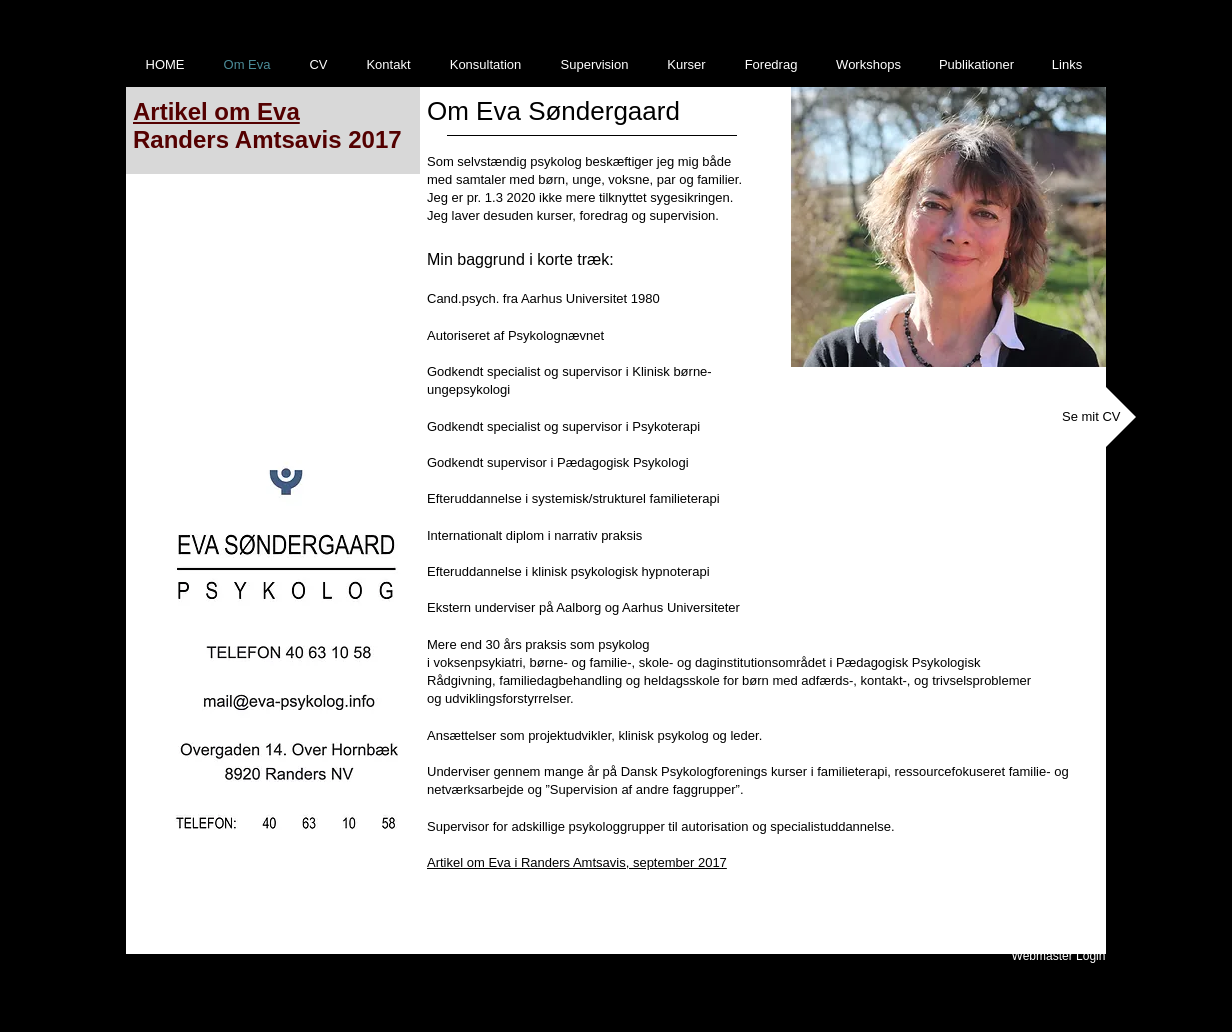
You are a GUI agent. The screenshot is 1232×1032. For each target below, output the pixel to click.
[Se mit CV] (1091, 417)
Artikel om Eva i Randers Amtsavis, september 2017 (577, 862)
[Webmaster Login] (1058, 956)
